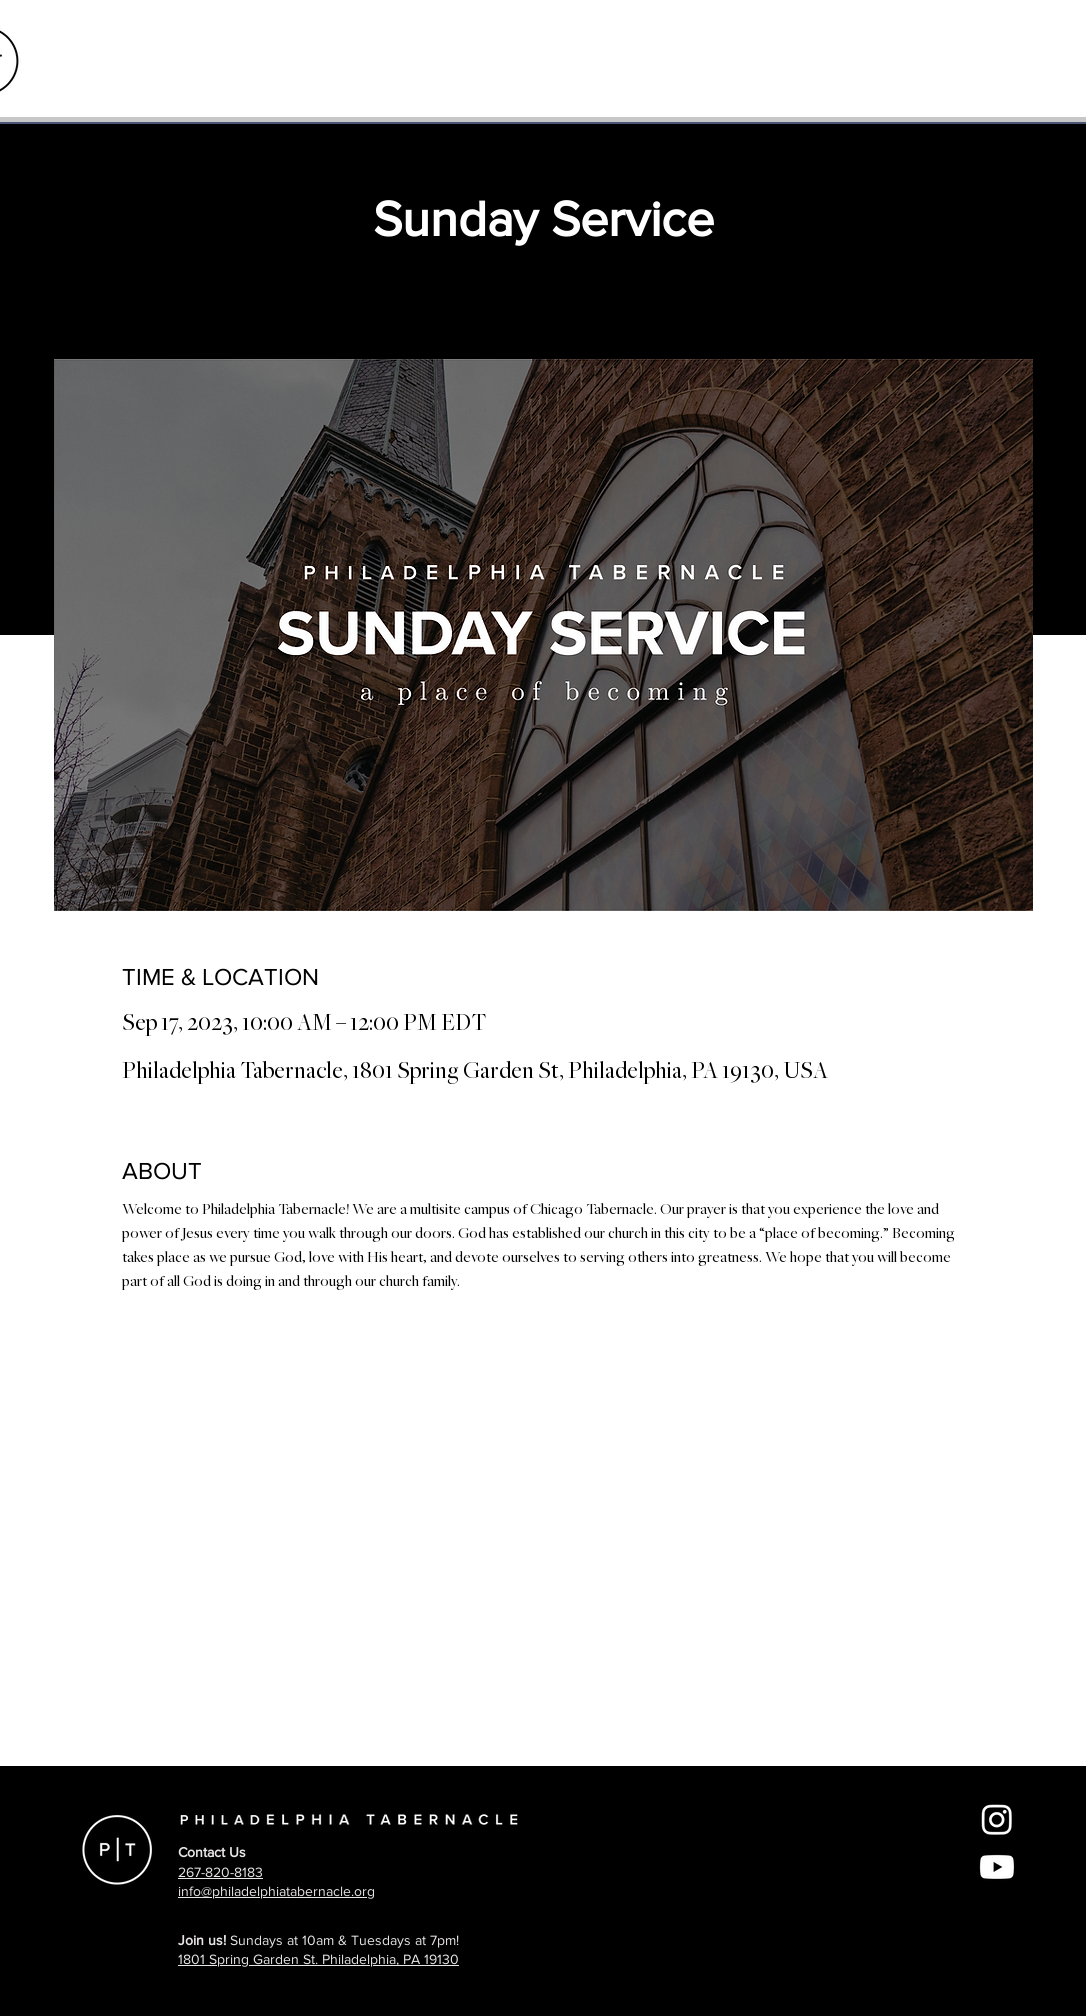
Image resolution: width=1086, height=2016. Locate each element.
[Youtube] (997, 1867)
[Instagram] (997, 1819)
